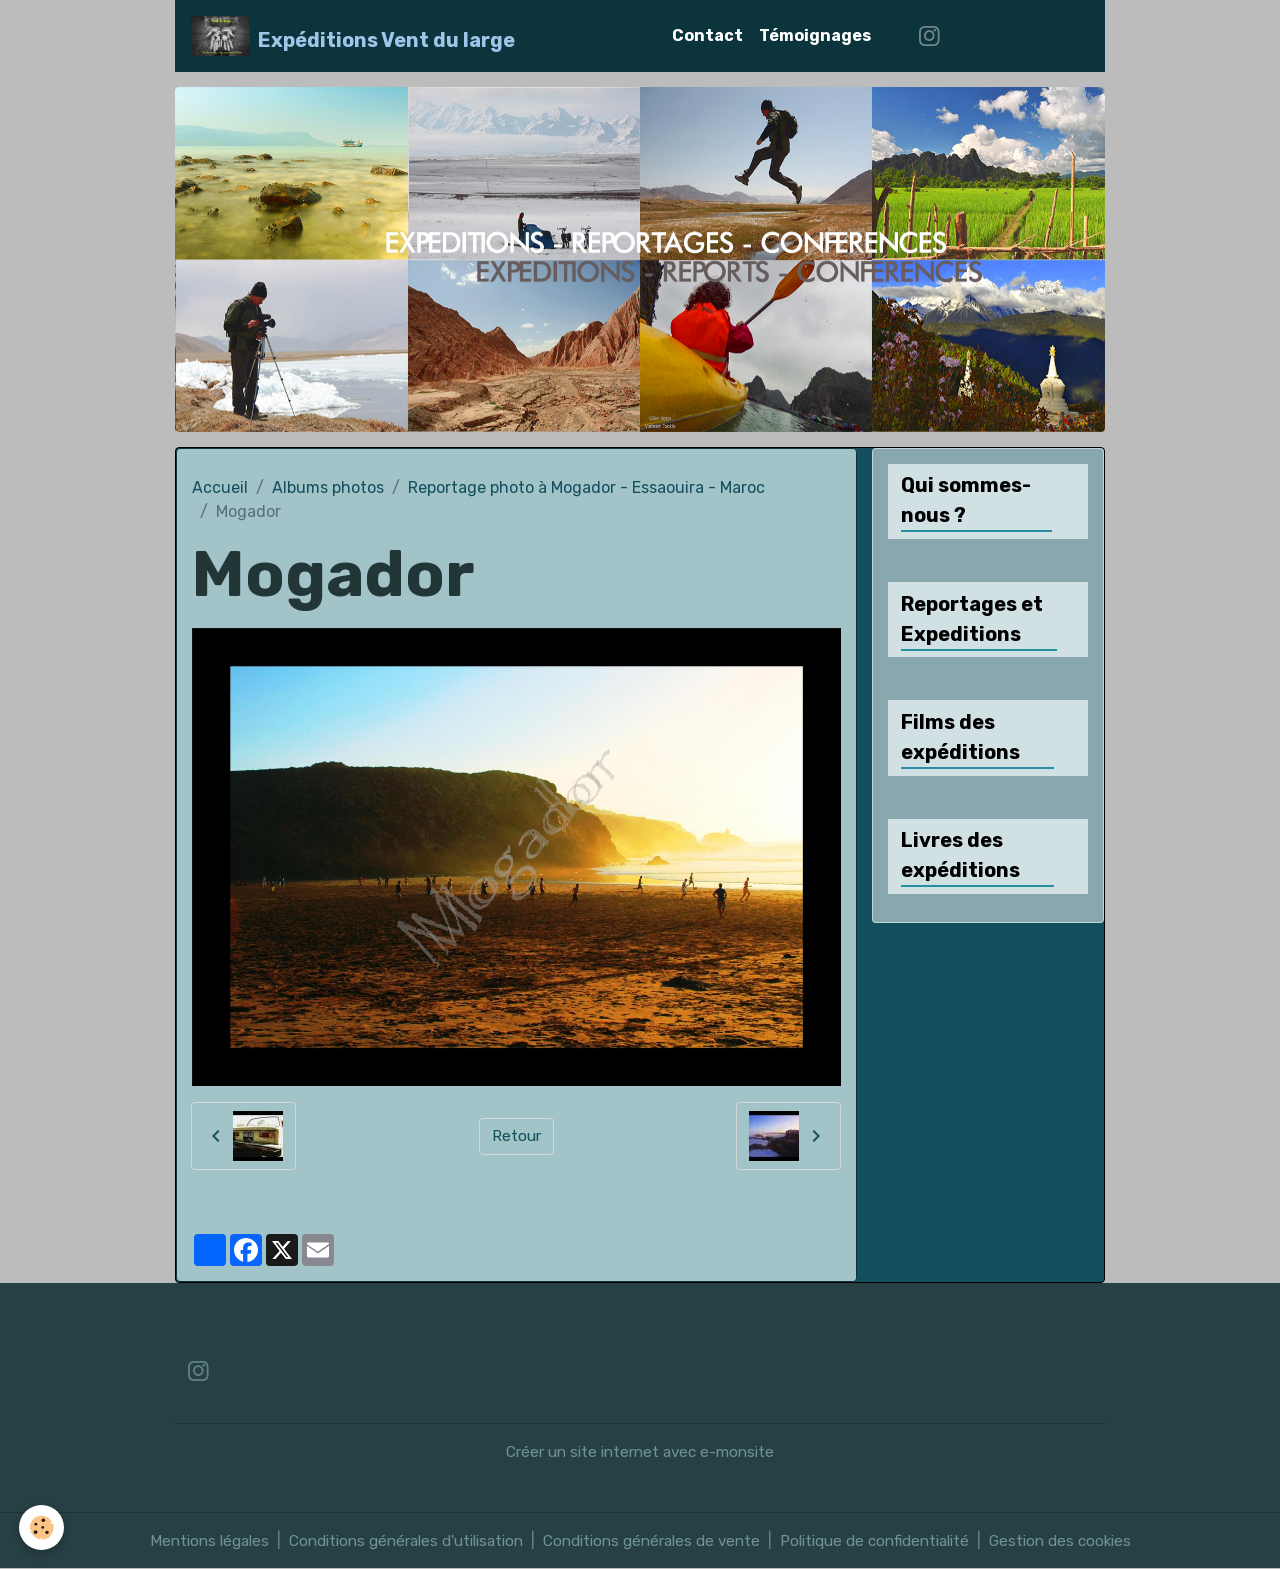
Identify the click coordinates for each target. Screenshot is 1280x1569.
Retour (516, 1135)
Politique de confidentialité (891, 1540)
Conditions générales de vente (653, 1540)
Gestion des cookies (1087, 1540)
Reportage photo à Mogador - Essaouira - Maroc (586, 487)
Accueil (220, 487)
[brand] (353, 36)
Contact (707, 35)
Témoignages (815, 35)
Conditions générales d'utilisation (391, 1540)
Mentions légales (182, 1540)
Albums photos (328, 487)
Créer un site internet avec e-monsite (640, 1451)
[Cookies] (42, 1527)
